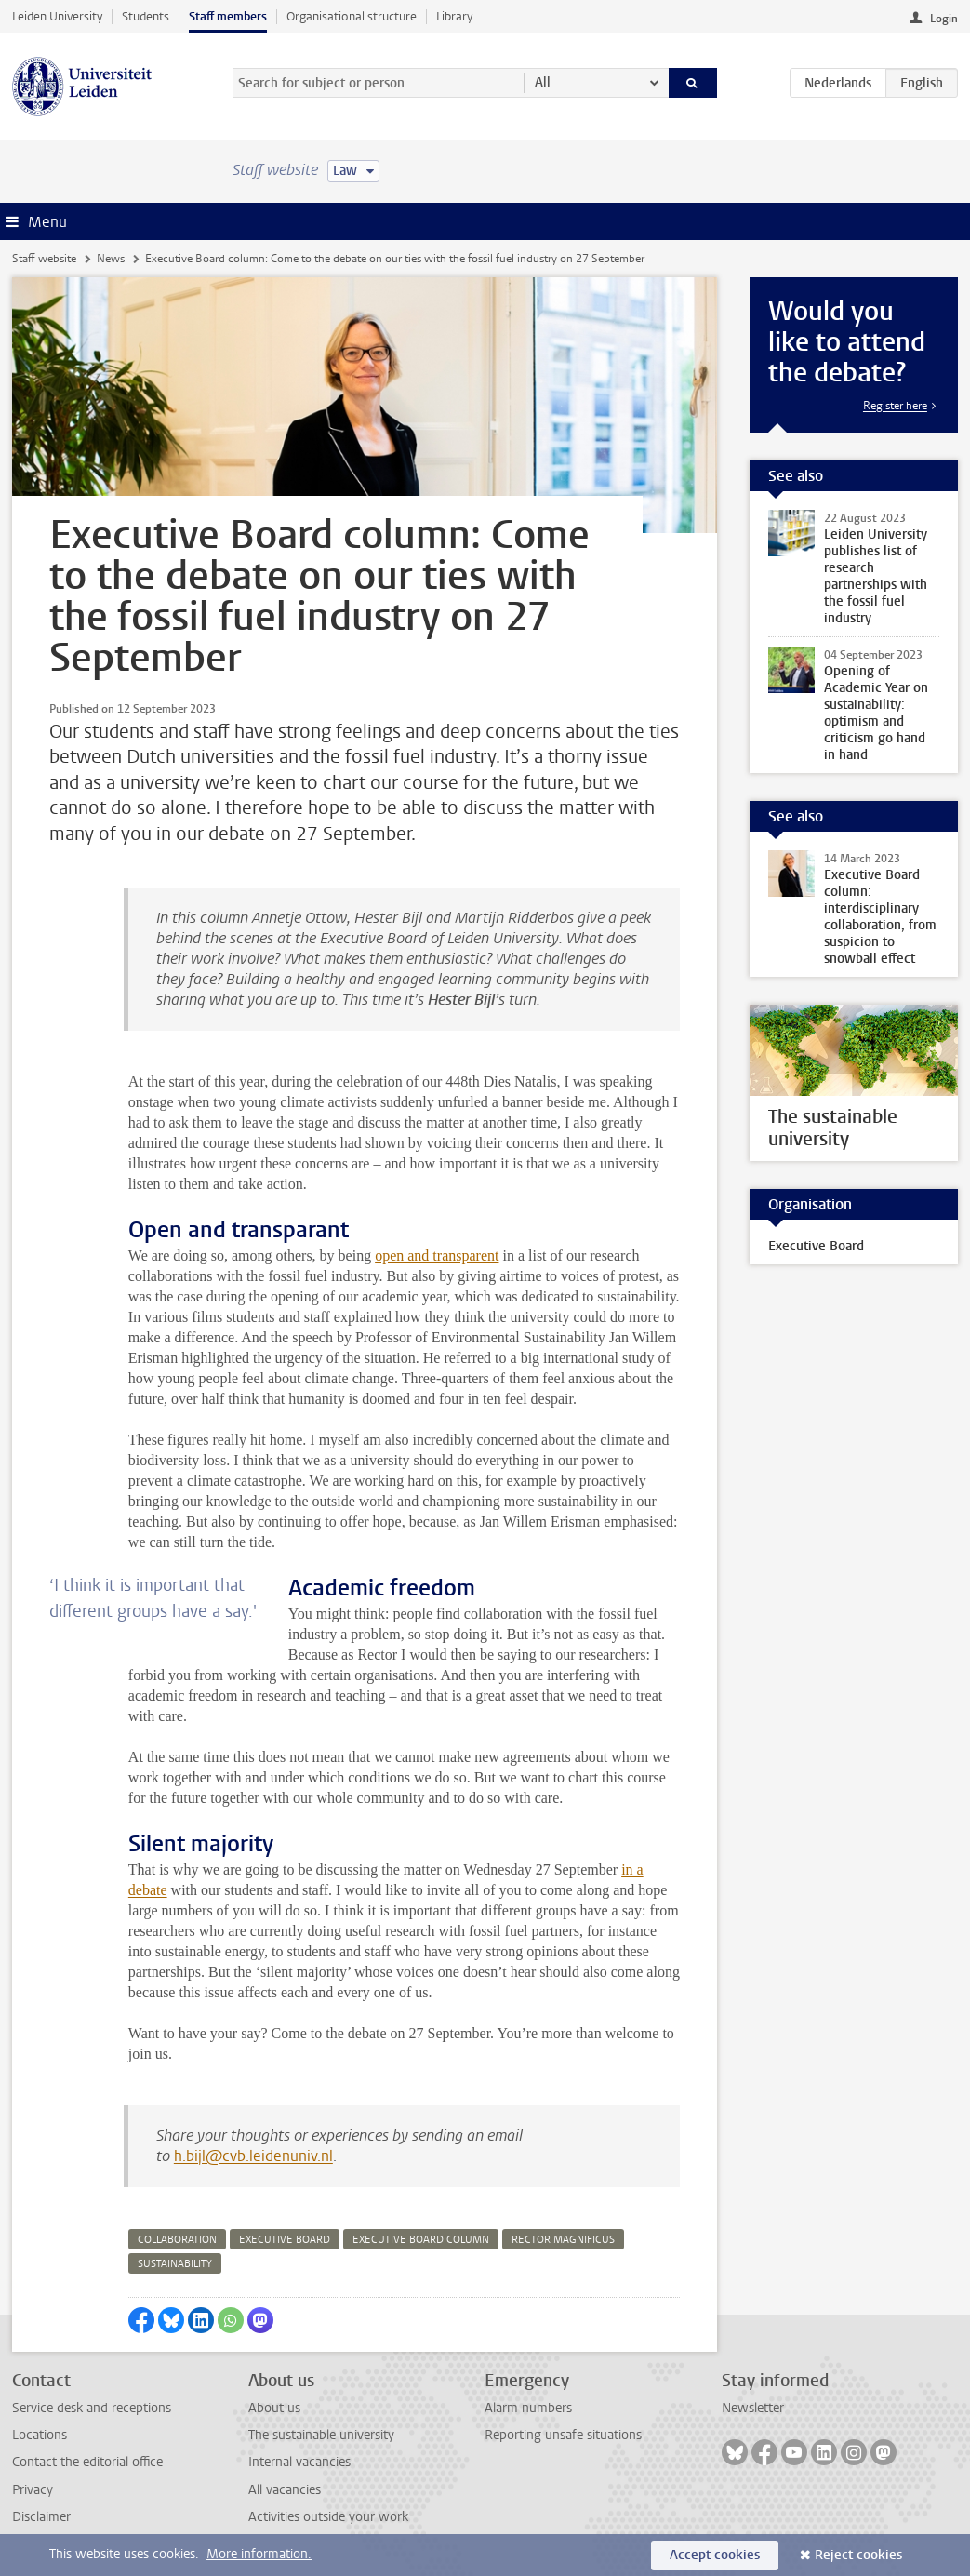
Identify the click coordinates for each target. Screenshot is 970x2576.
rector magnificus (563, 2240)
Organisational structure (351, 16)
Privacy (32, 2490)
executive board (284, 2240)
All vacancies (284, 2490)
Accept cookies (715, 2555)
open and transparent (436, 1255)
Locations (39, 2435)
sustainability (175, 2264)
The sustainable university (321, 2435)
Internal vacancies (299, 2462)
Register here (895, 405)
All (543, 82)
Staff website (44, 258)
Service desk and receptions (91, 2408)
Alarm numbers (528, 2408)
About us (274, 2408)
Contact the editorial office (87, 2462)
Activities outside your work (328, 2517)
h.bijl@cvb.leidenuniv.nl (253, 2156)
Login (944, 18)
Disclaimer (41, 2517)
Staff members (228, 16)
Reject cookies (858, 2555)
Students (145, 16)
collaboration (177, 2240)
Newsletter (753, 2408)
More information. (259, 2554)
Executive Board (816, 1246)
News (111, 258)
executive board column (420, 2240)
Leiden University (57, 16)
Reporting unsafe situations (563, 2435)
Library (454, 16)
